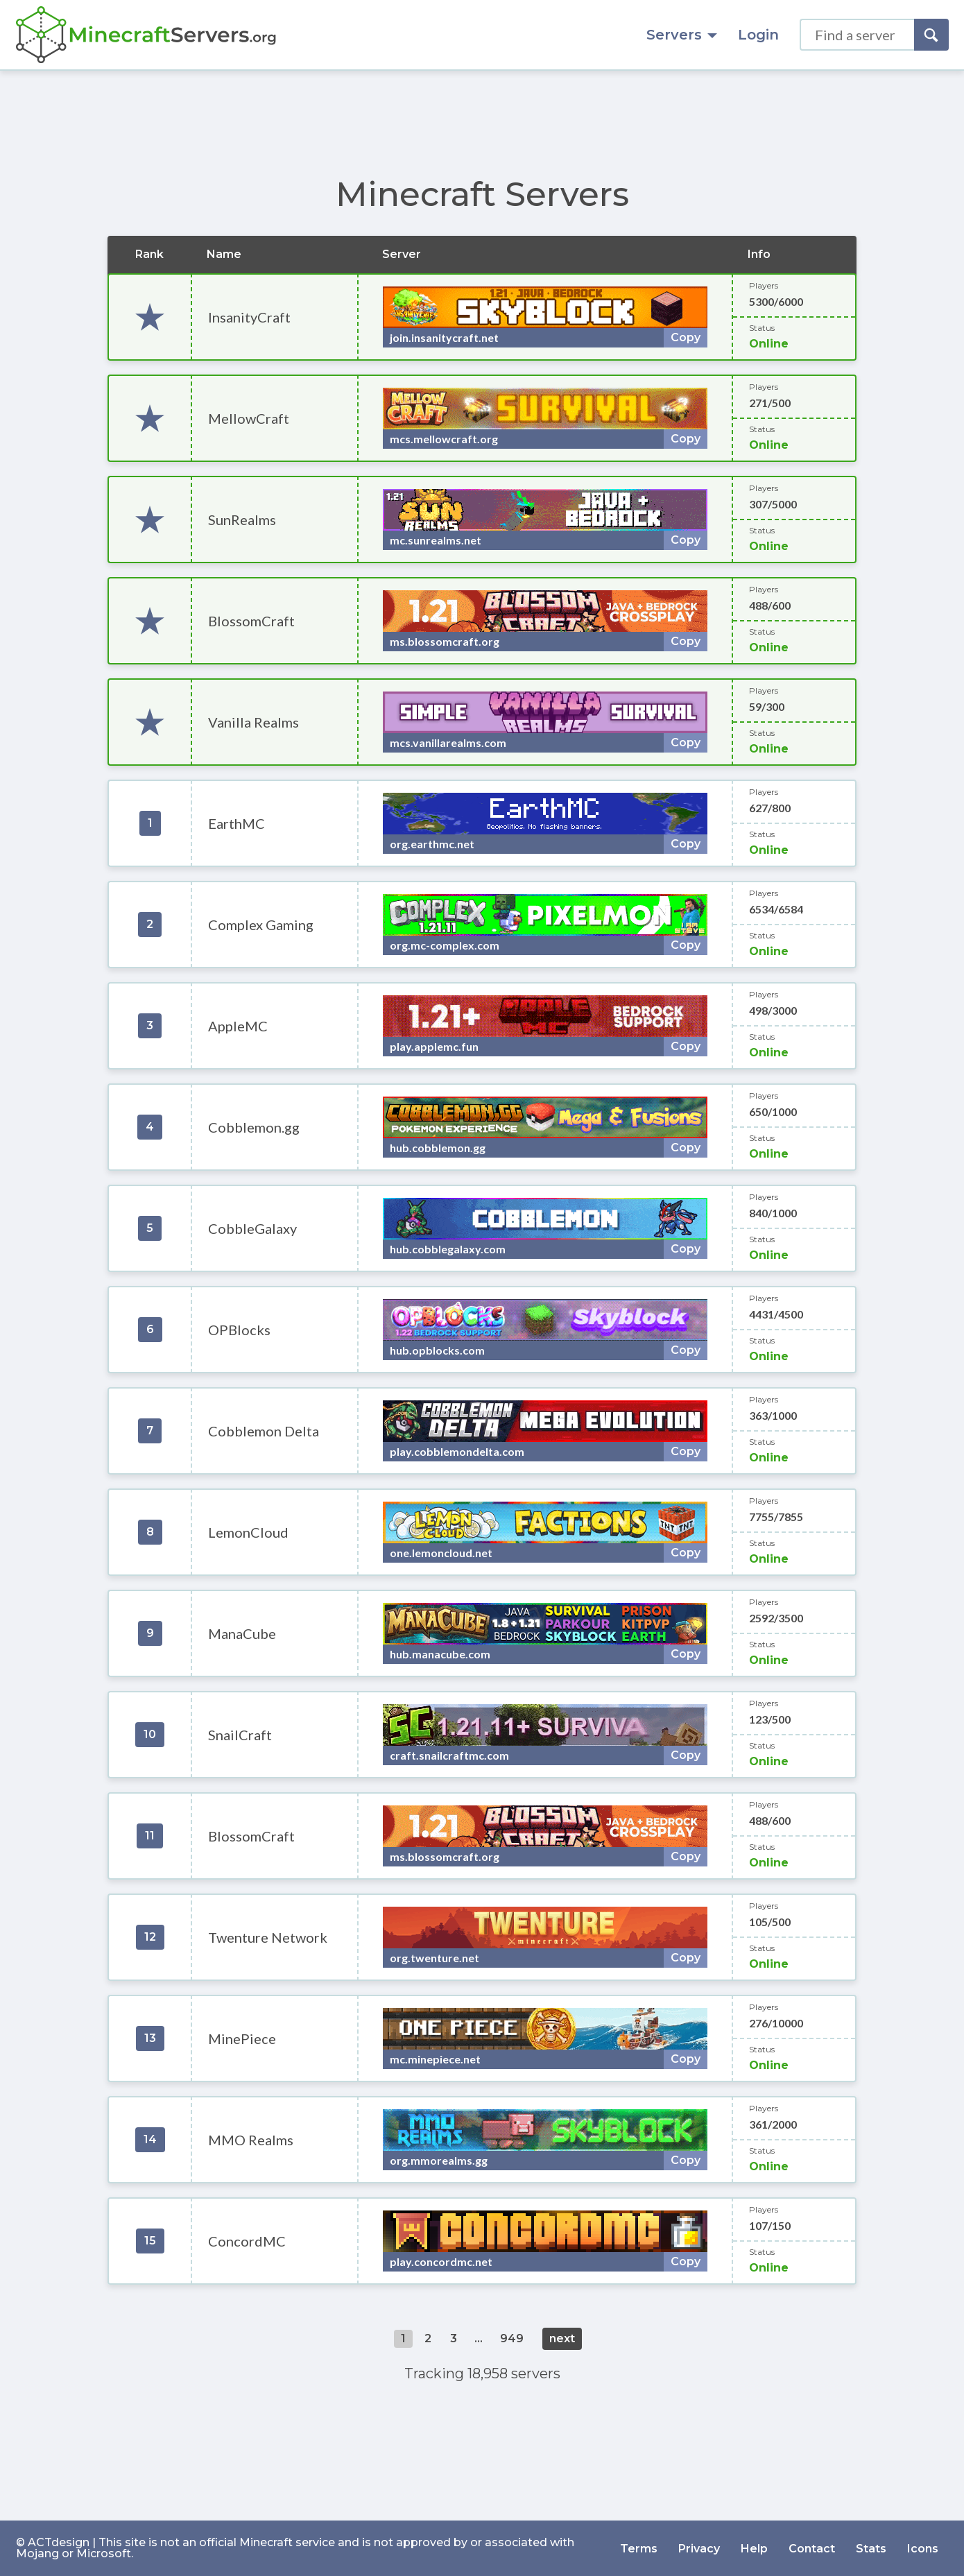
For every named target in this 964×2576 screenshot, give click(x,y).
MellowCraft (248, 418)
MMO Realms (250, 2139)
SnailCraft (240, 1734)
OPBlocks (239, 1329)
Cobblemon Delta (263, 1431)
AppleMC (238, 1025)
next (562, 2338)
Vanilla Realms (253, 722)
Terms (638, 2547)
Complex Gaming (260, 924)
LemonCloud (248, 1532)
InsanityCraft (249, 317)
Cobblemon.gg (254, 1127)
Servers (681, 34)
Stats (871, 2547)
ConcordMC (247, 2241)
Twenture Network (267, 1937)
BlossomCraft (251, 620)
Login (758, 34)
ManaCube (242, 1633)
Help (754, 2547)
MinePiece (242, 2038)
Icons (922, 2547)
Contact (812, 2547)
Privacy (699, 2547)
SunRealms (242, 519)
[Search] (931, 35)
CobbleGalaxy (252, 1228)
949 (512, 2338)
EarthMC (236, 823)
